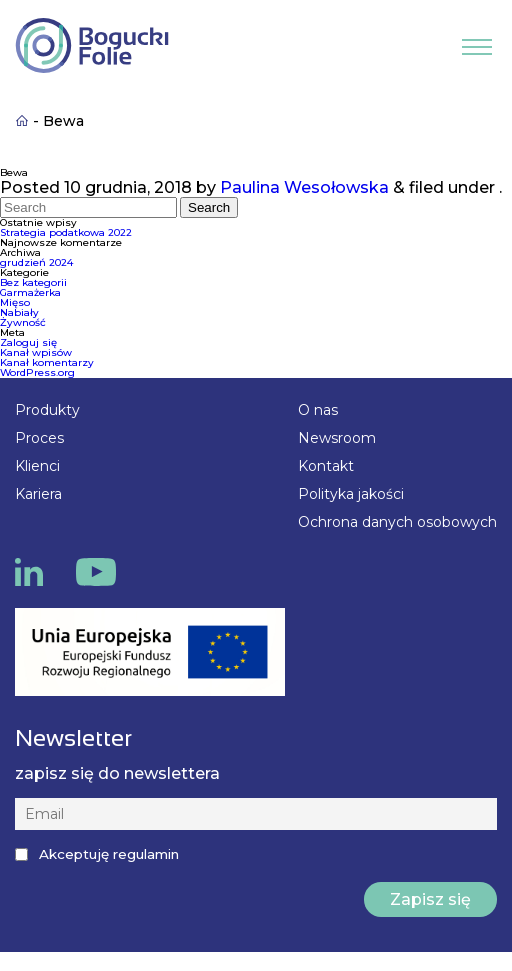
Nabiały (19, 312)
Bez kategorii (33, 282)
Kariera (38, 494)
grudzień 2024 (36, 262)
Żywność (23, 322)
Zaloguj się (28, 342)
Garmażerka (30, 292)
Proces (39, 438)
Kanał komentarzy (47, 362)
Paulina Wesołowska (304, 187)
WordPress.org (37, 372)
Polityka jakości (351, 494)
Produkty (47, 410)
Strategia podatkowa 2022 (66, 232)
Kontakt (326, 466)
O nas (318, 410)
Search (209, 207)
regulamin (146, 854)
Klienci (37, 466)
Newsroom (337, 438)
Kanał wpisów (36, 352)
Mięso (15, 302)
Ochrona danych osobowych (397, 522)
